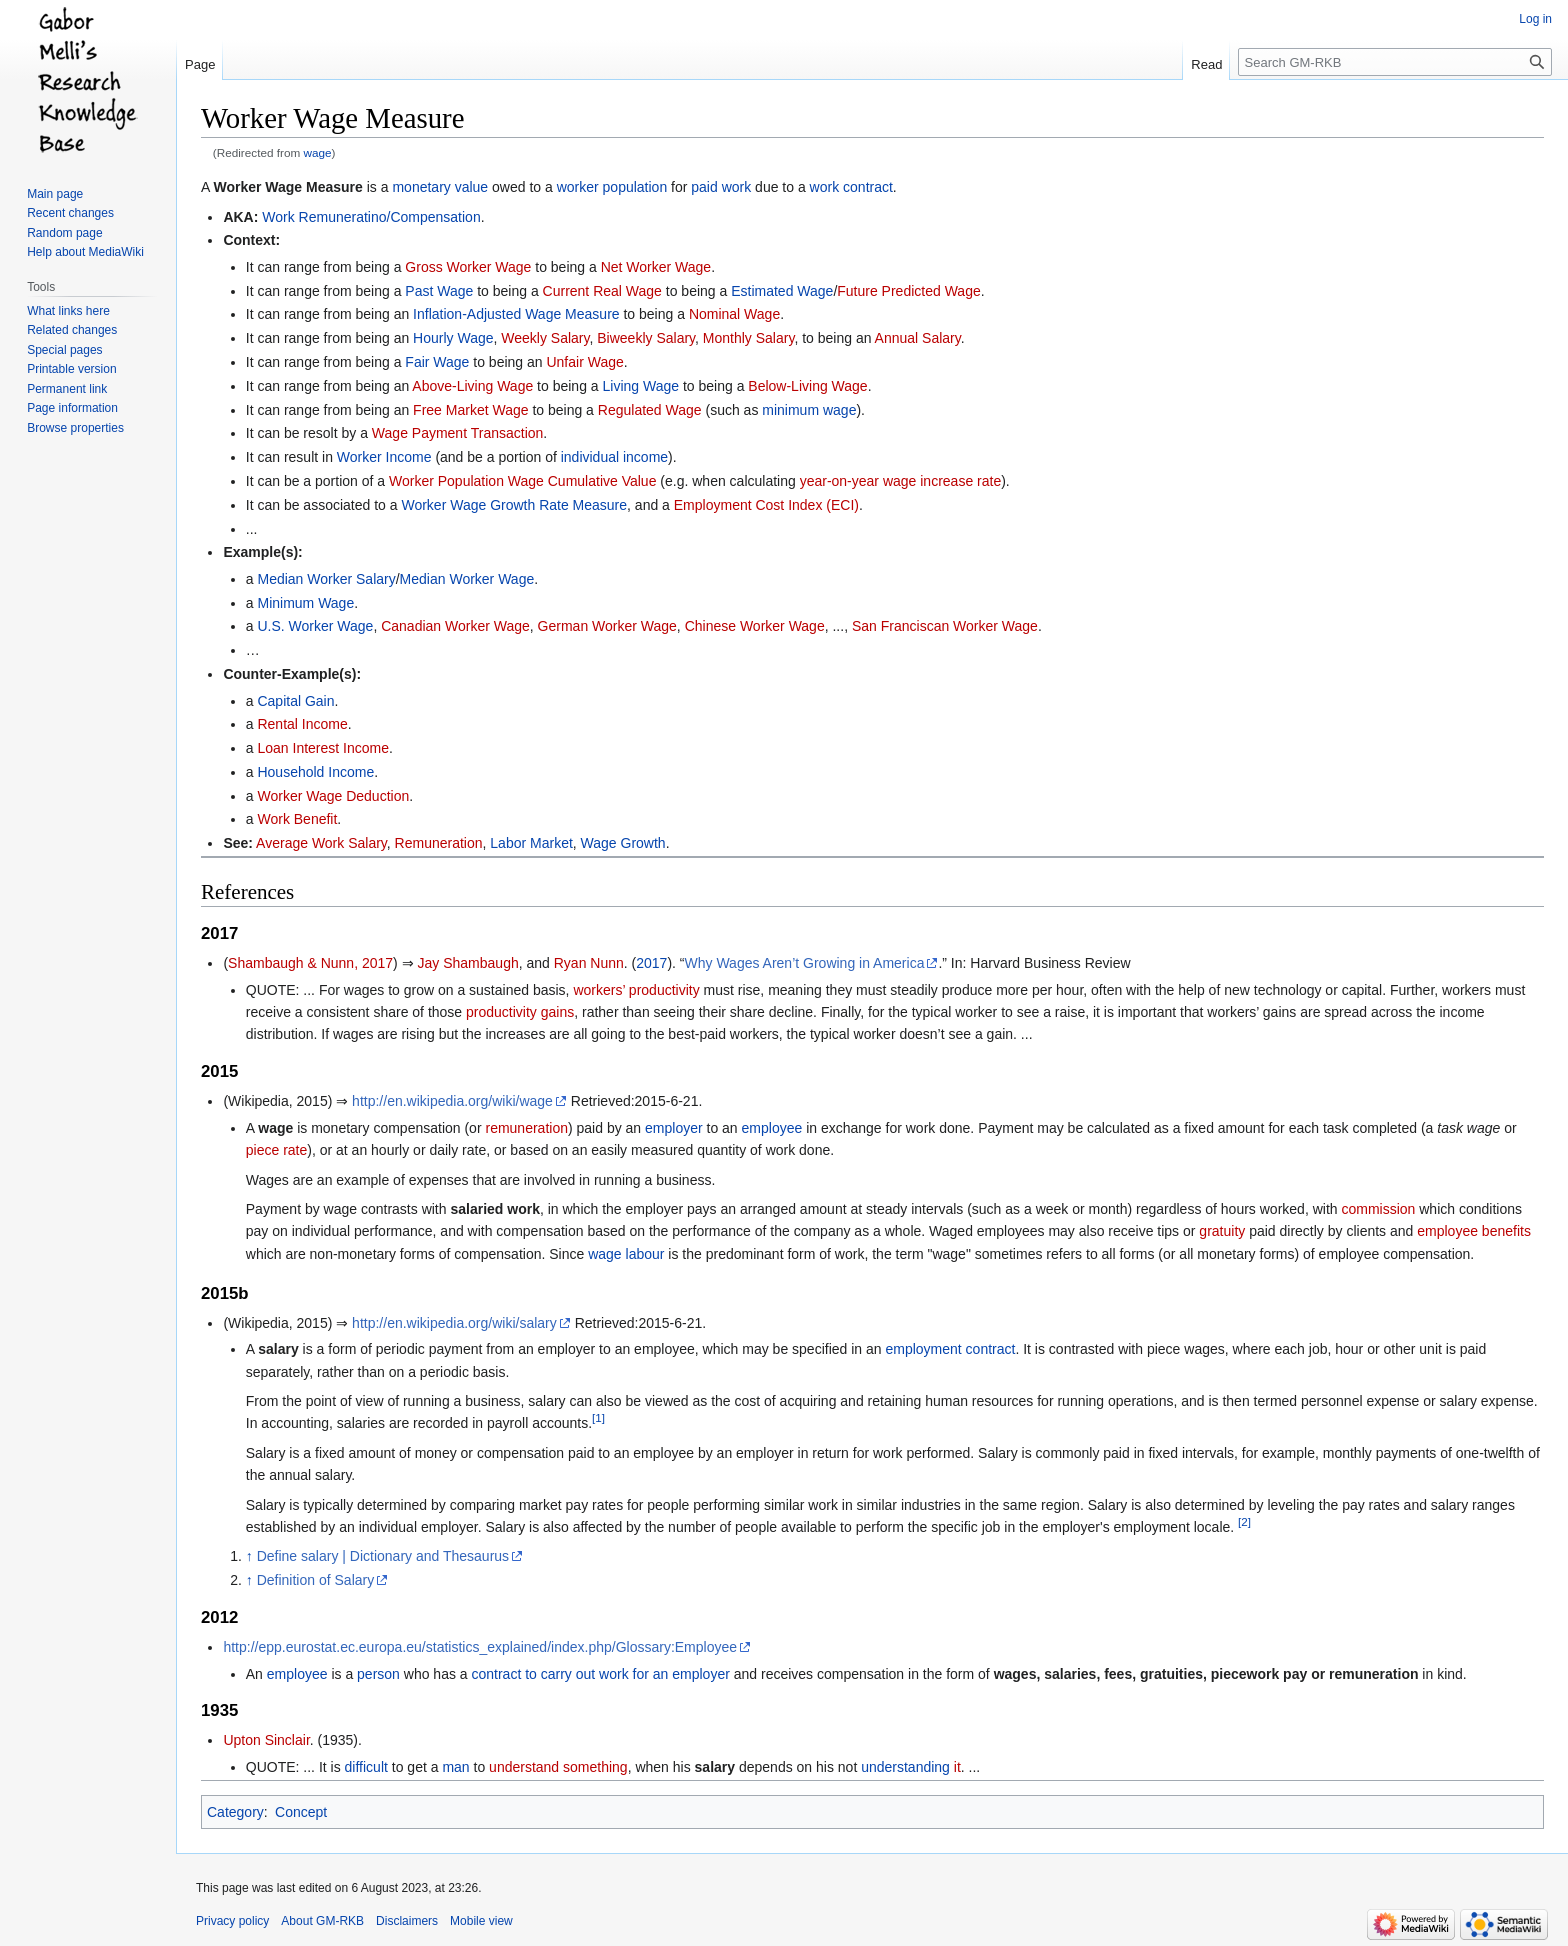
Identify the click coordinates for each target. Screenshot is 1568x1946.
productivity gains (520, 1012)
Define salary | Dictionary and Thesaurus (383, 1556)
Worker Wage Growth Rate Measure (514, 505)
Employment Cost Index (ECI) (766, 505)
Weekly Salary (545, 338)
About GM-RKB (322, 1921)
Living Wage (641, 386)
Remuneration (439, 843)
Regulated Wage (650, 410)
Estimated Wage (782, 291)
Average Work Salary (321, 843)
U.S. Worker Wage (315, 626)
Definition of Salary (316, 1580)
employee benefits (1474, 1231)
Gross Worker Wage (468, 267)
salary (715, 1767)
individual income (614, 457)
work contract (851, 187)
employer (674, 1128)
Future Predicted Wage (908, 291)
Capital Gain (295, 701)
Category (235, 1812)
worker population (612, 187)
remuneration (526, 1128)
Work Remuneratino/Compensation (371, 217)
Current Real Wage (602, 291)
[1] (598, 1418)
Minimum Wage (305, 603)
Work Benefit (297, 819)
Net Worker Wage (656, 267)
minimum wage (809, 410)
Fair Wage (437, 362)
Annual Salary (918, 338)
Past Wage (439, 291)
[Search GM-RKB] (1395, 62)
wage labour (626, 1254)
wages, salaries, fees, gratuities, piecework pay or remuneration (1206, 1674)
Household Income (315, 772)
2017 (651, 963)
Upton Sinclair (266, 1740)
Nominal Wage (734, 314)
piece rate (276, 1150)
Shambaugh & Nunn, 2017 (310, 963)
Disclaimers (407, 1921)
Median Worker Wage (467, 579)
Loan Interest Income (323, 748)
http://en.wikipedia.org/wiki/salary (454, 1323)
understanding (905, 1767)
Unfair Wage (584, 362)
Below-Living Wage (807, 386)
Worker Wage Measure (287, 187)
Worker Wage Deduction (333, 796)
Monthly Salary (749, 338)
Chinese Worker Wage (755, 626)
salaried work (495, 1209)
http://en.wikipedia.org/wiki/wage (452, 1101)
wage (318, 152)
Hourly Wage (453, 338)
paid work (721, 187)
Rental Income (302, 724)
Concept (301, 1812)
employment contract (950, 1349)
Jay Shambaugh (468, 963)
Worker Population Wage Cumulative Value (522, 481)
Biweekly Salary (646, 338)
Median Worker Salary (326, 579)
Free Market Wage (470, 410)
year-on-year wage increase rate (901, 481)
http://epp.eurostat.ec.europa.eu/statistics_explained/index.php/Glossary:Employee (480, 1647)
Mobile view (481, 1921)
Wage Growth (623, 843)
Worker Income (384, 457)
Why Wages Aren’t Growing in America (805, 963)
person (378, 1674)
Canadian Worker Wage (455, 626)
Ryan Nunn (589, 963)
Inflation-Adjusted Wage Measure (516, 314)
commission (1378, 1209)
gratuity (1222, 1231)
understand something (558, 1767)
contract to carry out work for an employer (601, 1674)
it (957, 1767)
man (455, 1767)
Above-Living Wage (472, 386)
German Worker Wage (607, 626)
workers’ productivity (636, 990)
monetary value (440, 187)
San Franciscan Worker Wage (945, 626)
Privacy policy (232, 1921)
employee (772, 1128)
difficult (366, 1767)
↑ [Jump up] (249, 1556)
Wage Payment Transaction (457, 433)
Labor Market (531, 843)
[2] (1244, 1521)
